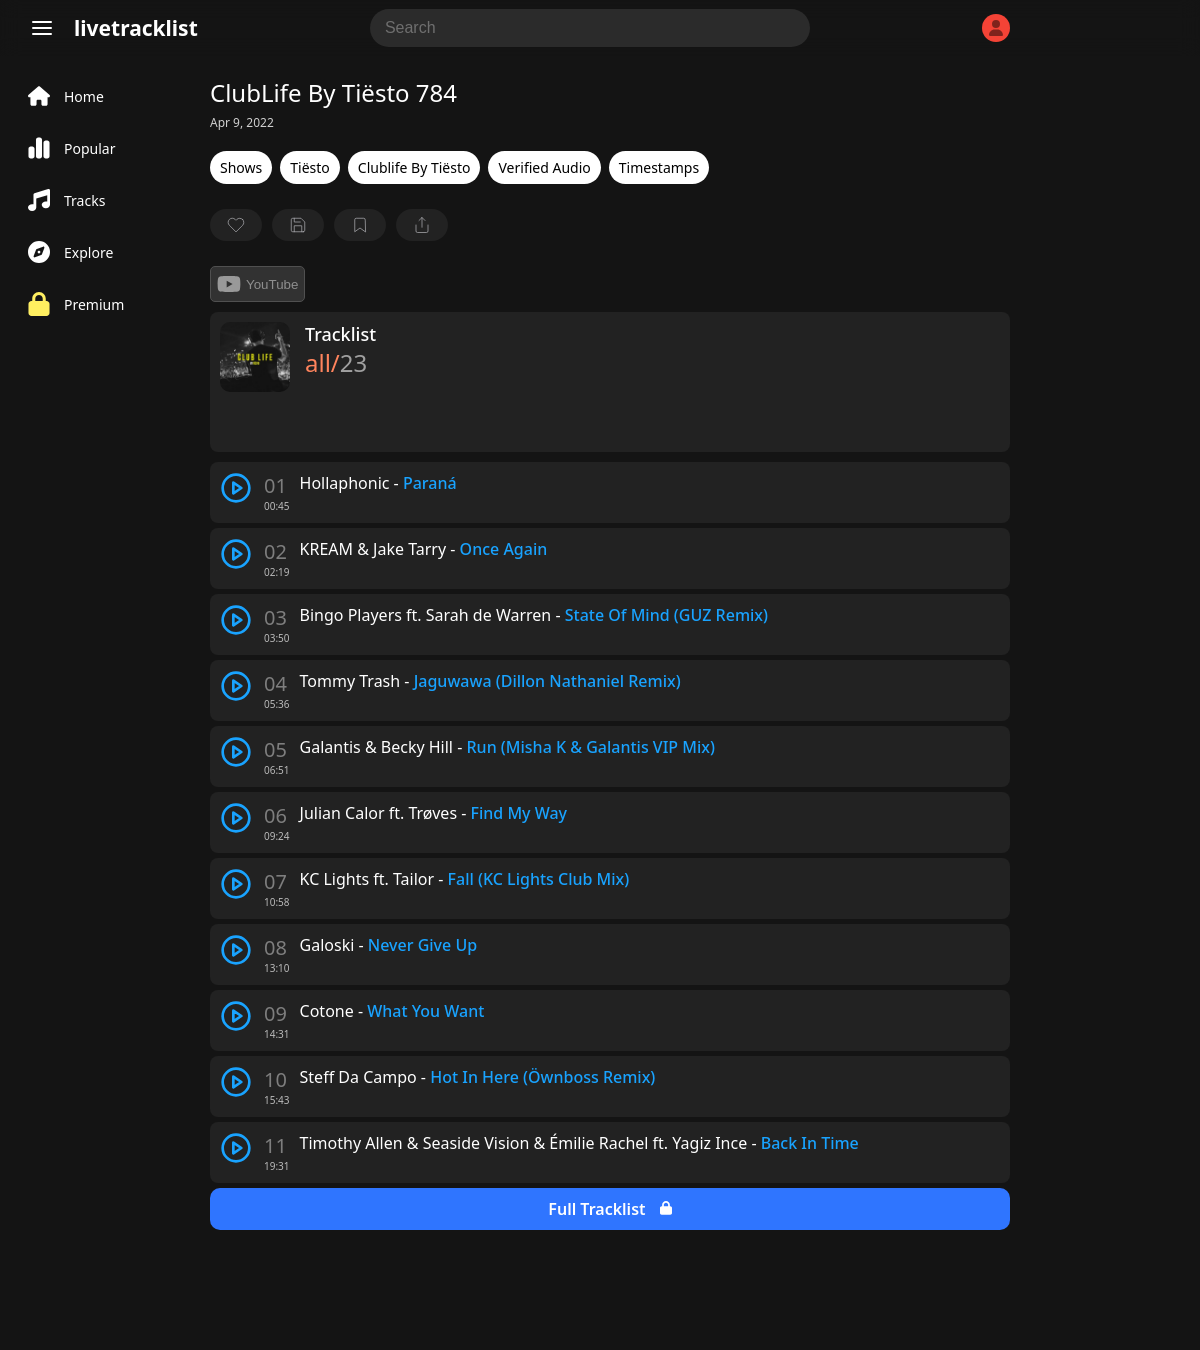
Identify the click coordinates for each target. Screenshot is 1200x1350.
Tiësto (310, 167)
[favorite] (236, 225)
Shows (241, 167)
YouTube (257, 284)
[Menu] (42, 28)
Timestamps (659, 167)
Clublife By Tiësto (414, 167)
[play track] (236, 488)
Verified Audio (544, 167)
